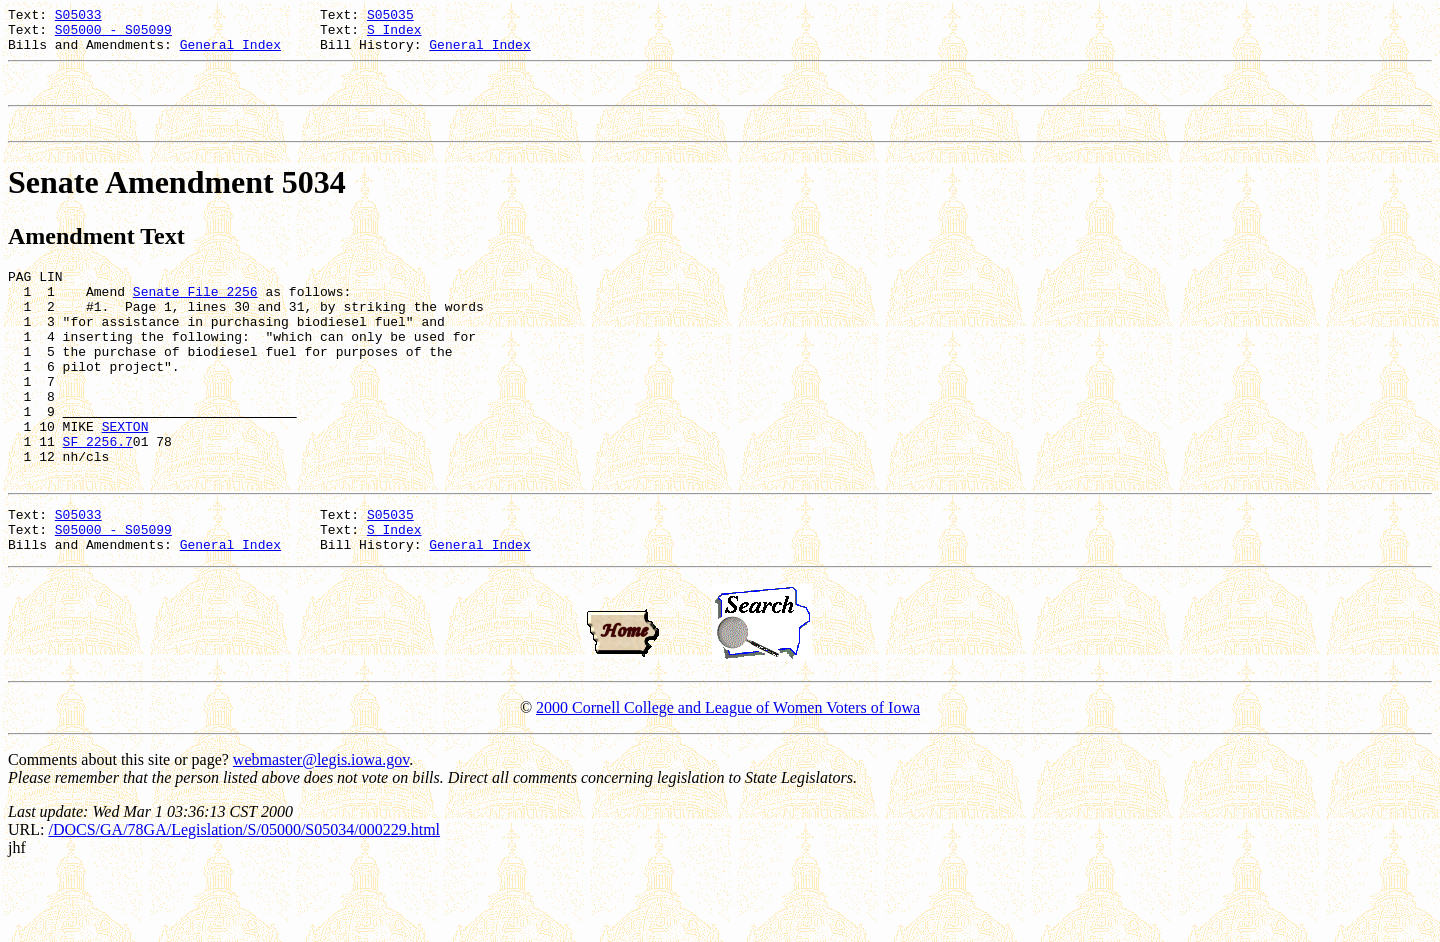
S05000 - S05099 (113, 35)
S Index (394, 35)
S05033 (78, 17)
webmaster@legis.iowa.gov (321, 828)
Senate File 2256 (195, 315)
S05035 (390, 17)
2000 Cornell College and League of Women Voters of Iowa (728, 776)
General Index (230, 53)
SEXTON (125, 477)
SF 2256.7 (98, 495)
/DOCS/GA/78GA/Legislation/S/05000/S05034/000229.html (244, 898)
